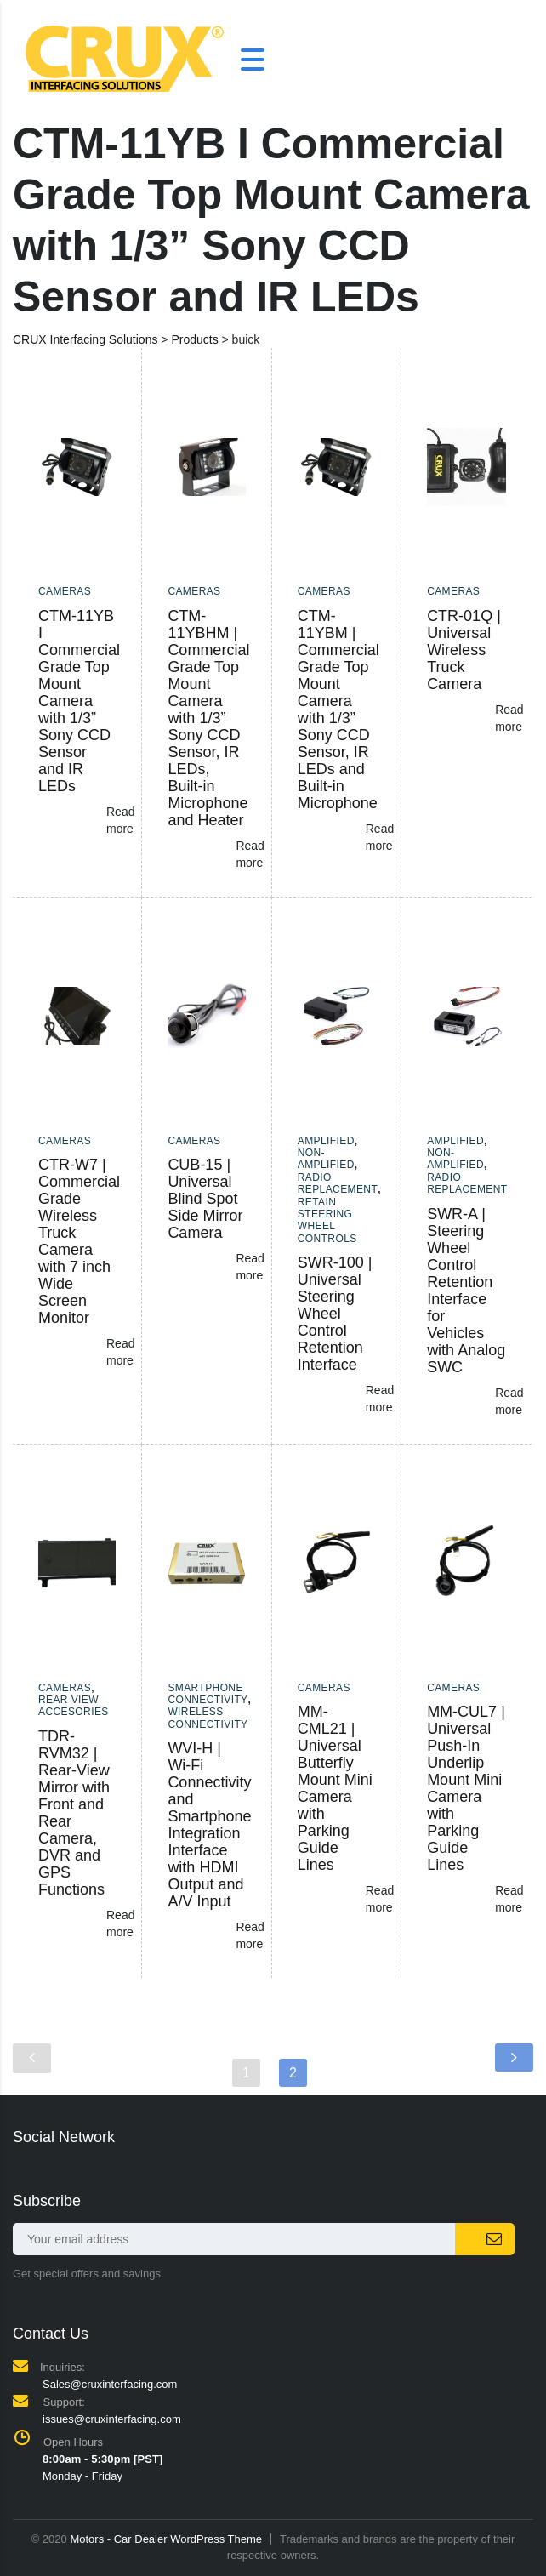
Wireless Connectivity (207, 1718)
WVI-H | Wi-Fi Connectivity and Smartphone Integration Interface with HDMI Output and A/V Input (209, 1825)
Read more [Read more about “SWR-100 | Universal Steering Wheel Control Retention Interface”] (380, 1398)
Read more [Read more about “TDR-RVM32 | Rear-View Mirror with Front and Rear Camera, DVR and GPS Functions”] (120, 1923)
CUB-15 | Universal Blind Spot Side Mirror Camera (205, 1198)
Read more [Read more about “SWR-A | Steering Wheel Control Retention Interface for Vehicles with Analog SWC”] (509, 1401)
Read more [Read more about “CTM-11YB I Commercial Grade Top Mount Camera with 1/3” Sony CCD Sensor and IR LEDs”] (120, 820)
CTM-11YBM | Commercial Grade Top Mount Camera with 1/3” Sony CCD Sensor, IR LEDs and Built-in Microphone (338, 709)
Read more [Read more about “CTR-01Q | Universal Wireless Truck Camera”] (509, 718)
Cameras (64, 591)
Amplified (326, 1141)
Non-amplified (326, 1159)
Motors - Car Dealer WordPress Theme (166, 2539)
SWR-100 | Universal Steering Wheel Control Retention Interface (335, 1313)
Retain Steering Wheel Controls (327, 1220)
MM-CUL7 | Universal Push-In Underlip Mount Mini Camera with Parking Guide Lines (466, 1788)
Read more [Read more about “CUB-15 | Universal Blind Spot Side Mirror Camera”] (250, 1266)
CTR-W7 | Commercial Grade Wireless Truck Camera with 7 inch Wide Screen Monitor (79, 1241)
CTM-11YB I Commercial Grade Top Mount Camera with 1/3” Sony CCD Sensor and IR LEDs (79, 701)
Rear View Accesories (73, 1706)
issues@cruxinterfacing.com (112, 2419)
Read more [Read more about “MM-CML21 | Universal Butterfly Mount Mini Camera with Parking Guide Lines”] (380, 1899)
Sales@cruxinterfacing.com (110, 2384)
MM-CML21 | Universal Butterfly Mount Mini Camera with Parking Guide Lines (335, 1788)
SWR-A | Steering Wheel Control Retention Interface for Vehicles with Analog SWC (466, 1290)
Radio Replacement (338, 1183)
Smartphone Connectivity (207, 1694)
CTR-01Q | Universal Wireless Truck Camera (464, 649)
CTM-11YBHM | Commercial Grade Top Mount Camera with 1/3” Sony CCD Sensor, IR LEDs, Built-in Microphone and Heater (208, 718)
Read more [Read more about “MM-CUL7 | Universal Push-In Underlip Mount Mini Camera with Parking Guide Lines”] (509, 1899)
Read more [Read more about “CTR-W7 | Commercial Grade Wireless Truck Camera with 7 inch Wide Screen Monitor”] (120, 1351)
